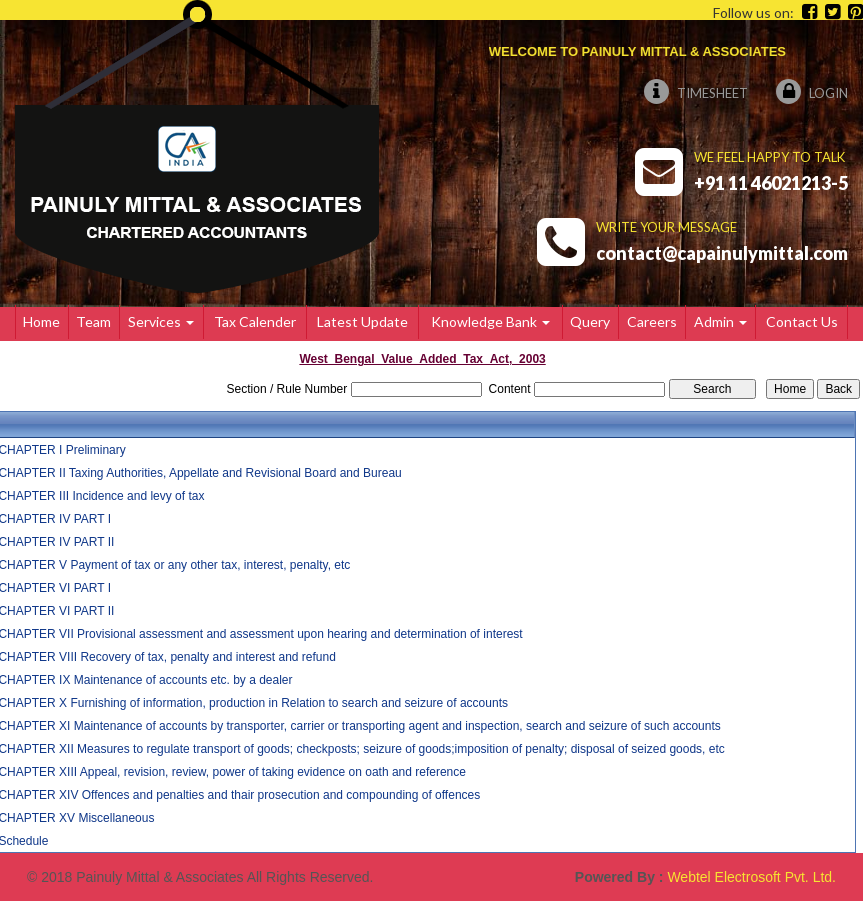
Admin (720, 321)
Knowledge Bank (490, 321)
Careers (652, 321)
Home (41, 321)
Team (93, 321)
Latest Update (362, 321)
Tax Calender (255, 321)
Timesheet (696, 93)
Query (590, 321)
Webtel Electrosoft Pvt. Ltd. (751, 877)
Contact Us (802, 321)
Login (812, 93)
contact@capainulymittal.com (722, 253)
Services (161, 321)
